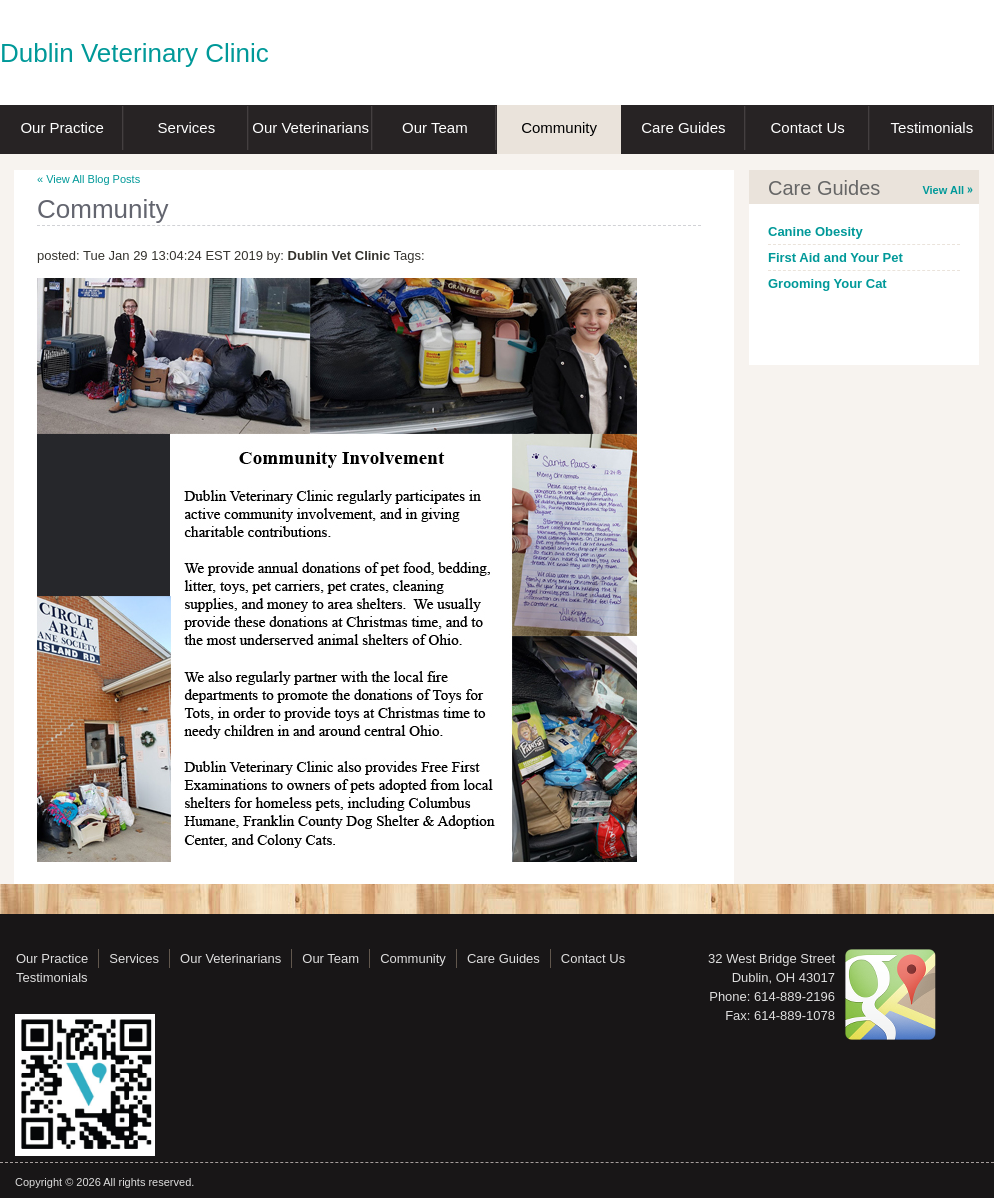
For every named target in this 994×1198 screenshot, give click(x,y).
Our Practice (61, 127)
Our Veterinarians (310, 127)
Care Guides (683, 127)
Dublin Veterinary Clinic (134, 53)
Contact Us (808, 127)
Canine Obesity (815, 231)
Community (559, 127)
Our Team (435, 127)
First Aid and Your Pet (835, 257)
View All (943, 190)
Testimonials (932, 127)
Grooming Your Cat (827, 283)
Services (187, 127)
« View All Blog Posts (88, 179)
